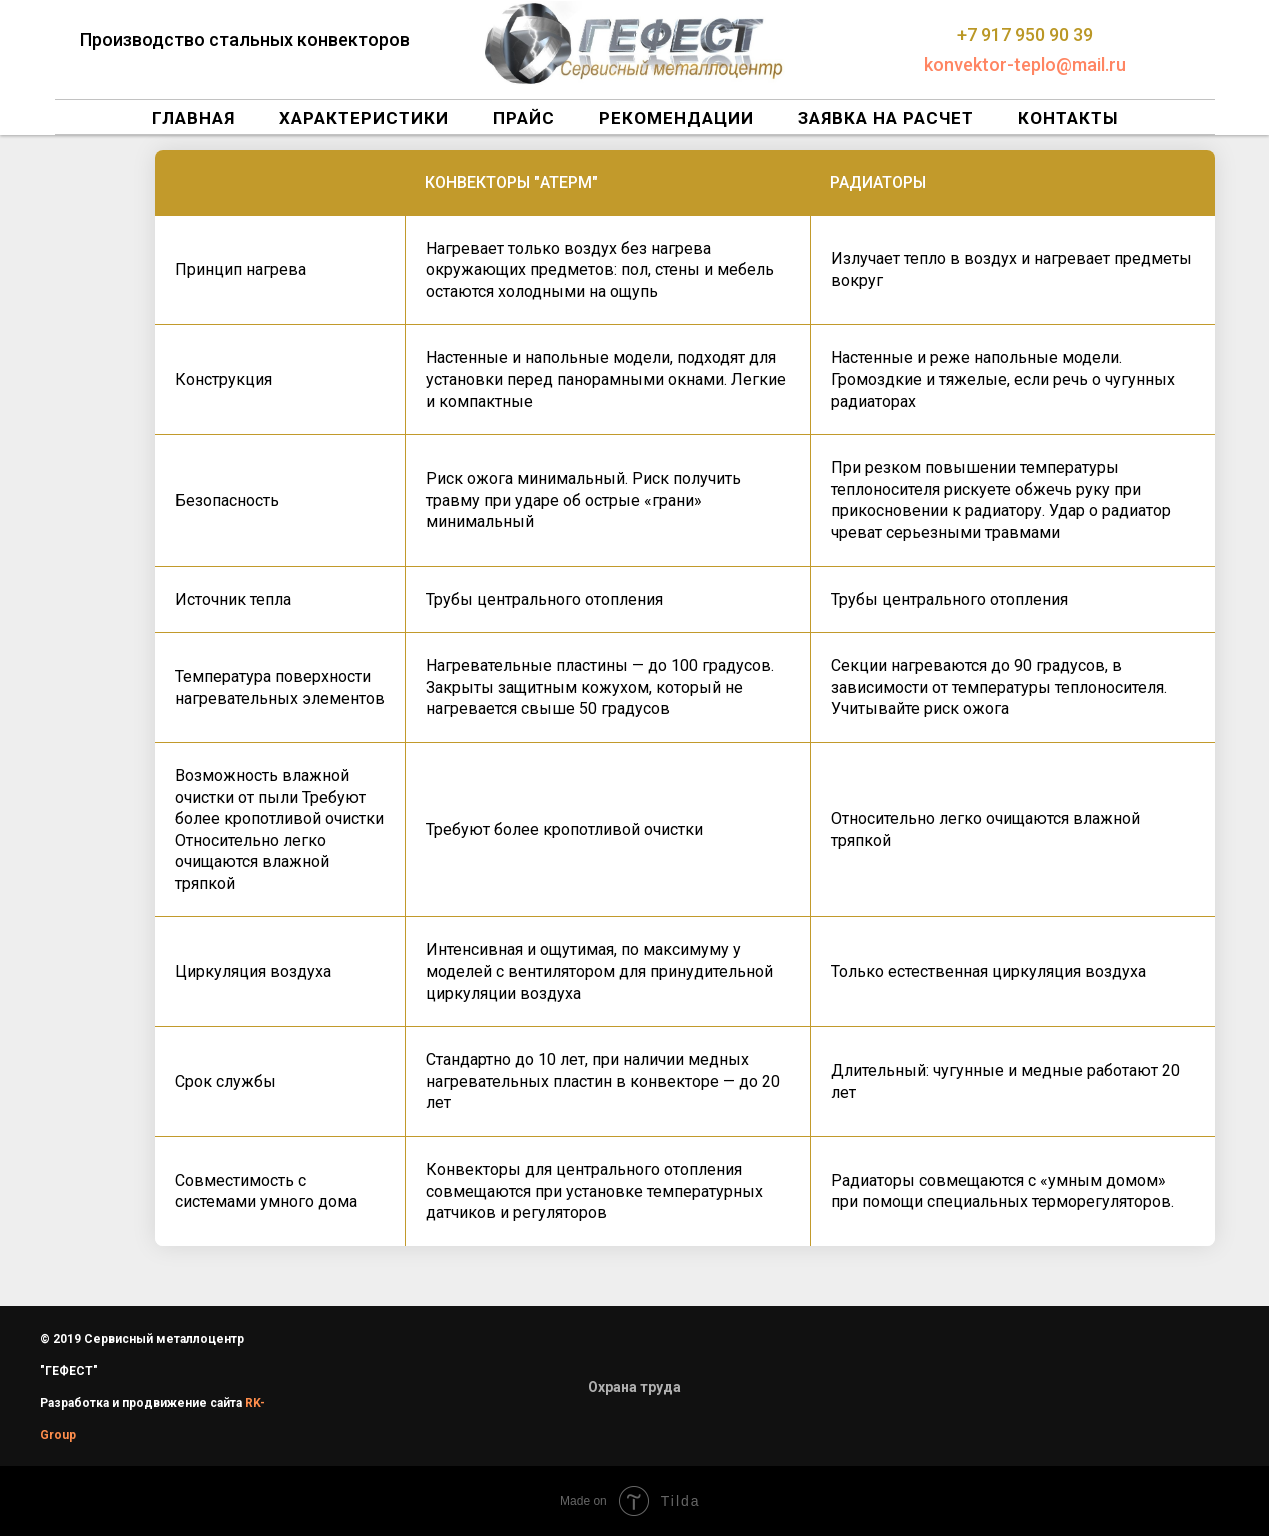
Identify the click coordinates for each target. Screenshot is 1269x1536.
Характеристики (364, 118)
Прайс (524, 118)
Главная (193, 118)
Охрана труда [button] (634, 1387)
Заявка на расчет (886, 118)
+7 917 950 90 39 (1025, 34)
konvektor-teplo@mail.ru (1025, 64)
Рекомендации (676, 118)
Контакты (1068, 118)
